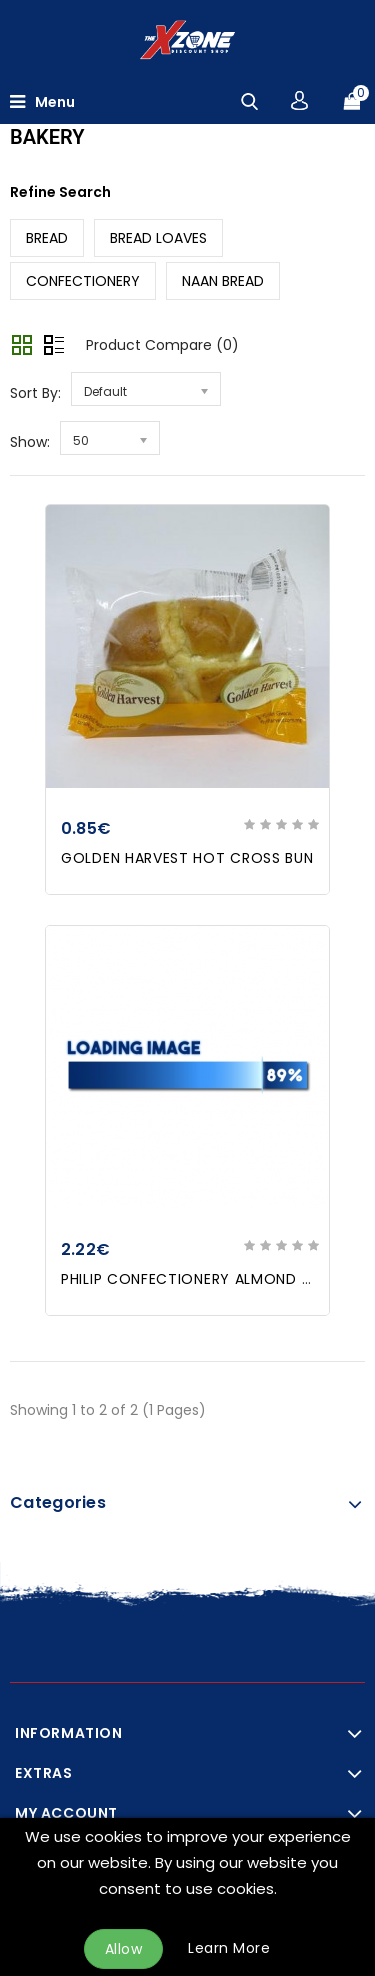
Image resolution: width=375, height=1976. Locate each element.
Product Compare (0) (162, 345)
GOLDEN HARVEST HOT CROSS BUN (187, 858)
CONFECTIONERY (83, 281)
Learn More (229, 1948)
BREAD (47, 238)
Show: (30, 442)
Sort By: (35, 393)
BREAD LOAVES (158, 238)
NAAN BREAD (223, 281)
